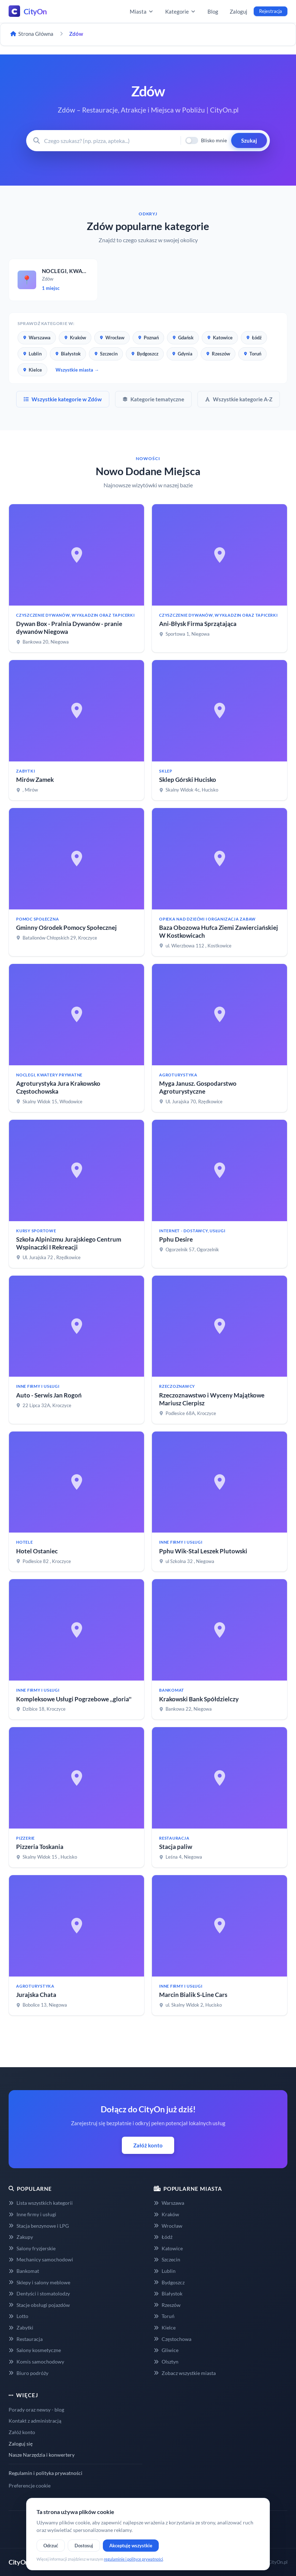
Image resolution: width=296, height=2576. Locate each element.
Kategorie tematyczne (153, 399)
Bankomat (24, 2271)
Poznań (148, 337)
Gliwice (166, 2350)
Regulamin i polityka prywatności (45, 2473)
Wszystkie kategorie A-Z (238, 399)
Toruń (252, 354)
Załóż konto (148, 2145)
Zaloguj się (21, 2444)
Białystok (68, 354)
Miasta (142, 11)
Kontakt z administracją (35, 2421)
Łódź (254, 337)
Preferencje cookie (30, 2485)
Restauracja (26, 2339)
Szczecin (106, 354)
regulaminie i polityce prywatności (133, 2559)
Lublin (32, 354)
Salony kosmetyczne (35, 2350)
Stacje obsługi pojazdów (39, 2305)
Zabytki (21, 2327)
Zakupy (21, 2237)
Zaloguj (238, 11)
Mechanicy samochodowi (41, 2259)
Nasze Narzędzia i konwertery (42, 2455)
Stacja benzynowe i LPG (39, 2226)
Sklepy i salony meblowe (39, 2282)
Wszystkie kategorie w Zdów (63, 399)
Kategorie (180, 11)
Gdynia (182, 354)
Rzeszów (218, 354)
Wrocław (112, 337)
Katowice (220, 337)
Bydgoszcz (144, 354)
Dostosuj (84, 2545)
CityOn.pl (277, 2562)
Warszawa (37, 337)
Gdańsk (183, 337)
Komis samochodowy (36, 2361)
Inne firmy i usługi (32, 2214)
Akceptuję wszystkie (130, 2545)
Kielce (32, 370)
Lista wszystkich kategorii (41, 2203)
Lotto (18, 2316)
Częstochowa (172, 2339)
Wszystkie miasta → (77, 370)
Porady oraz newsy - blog (36, 2410)
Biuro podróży (28, 2373)
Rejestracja (270, 11)
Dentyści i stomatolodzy (39, 2293)
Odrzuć (50, 2545)
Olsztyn (166, 2361)
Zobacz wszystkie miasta (185, 2373)
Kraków (75, 337)
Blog (212, 11)
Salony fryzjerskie (32, 2248)
